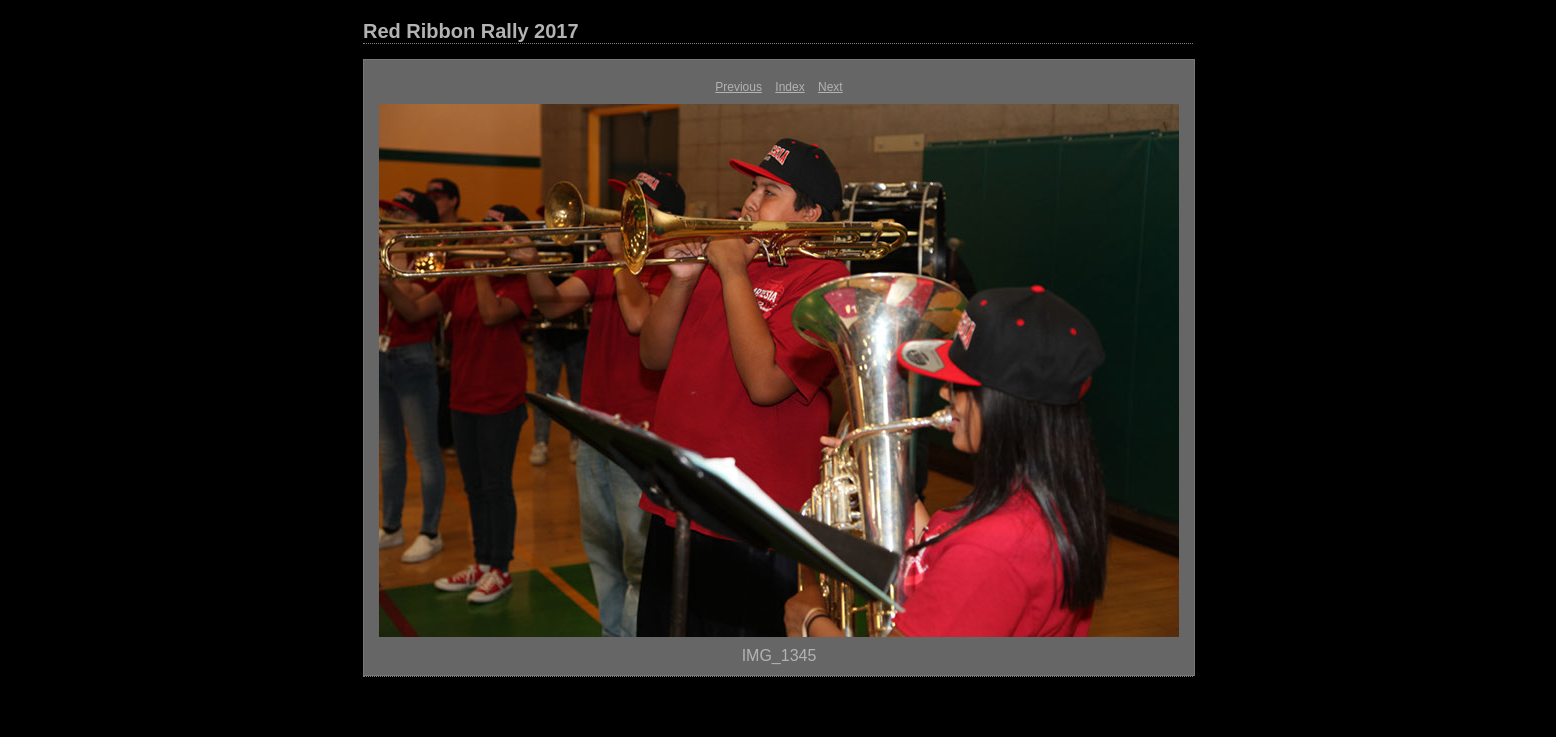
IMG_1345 (779, 655)
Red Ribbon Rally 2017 (471, 31)
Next (830, 87)
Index (789, 87)
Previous (738, 87)
